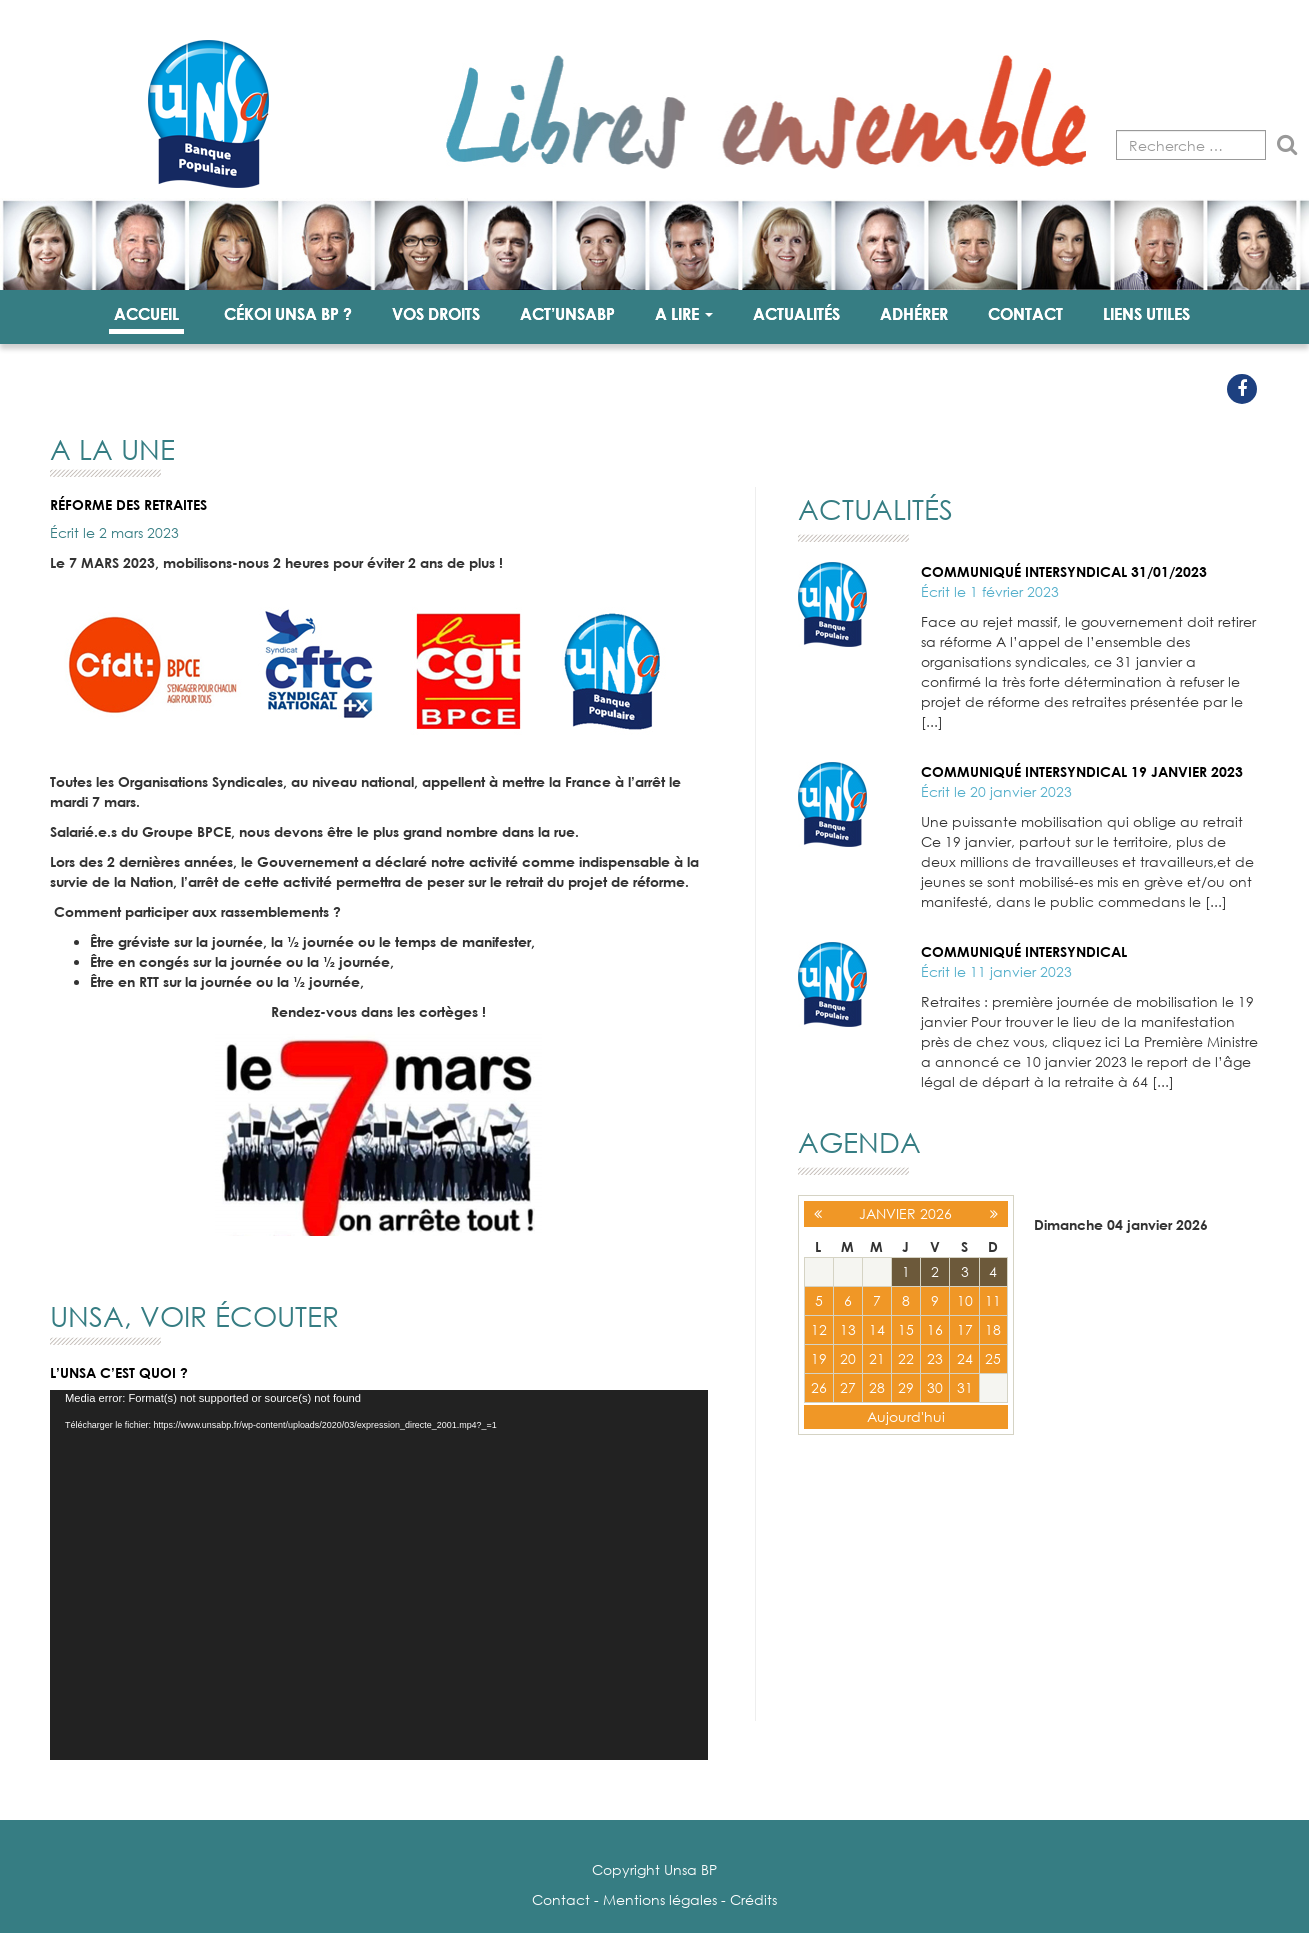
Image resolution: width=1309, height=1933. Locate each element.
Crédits (753, 1899)
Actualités (796, 314)
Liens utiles (1146, 314)
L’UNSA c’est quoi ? (119, 1372)
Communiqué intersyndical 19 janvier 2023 (1082, 771)
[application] (379, 1575)
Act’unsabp (567, 314)
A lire (684, 314)
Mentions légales (660, 1899)
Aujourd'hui (906, 1416)
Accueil (146, 314)
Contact (1025, 314)
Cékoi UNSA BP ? (288, 314)
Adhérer (914, 314)
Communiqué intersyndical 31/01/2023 (1064, 571)
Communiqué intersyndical (1024, 951)
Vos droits (436, 314)
